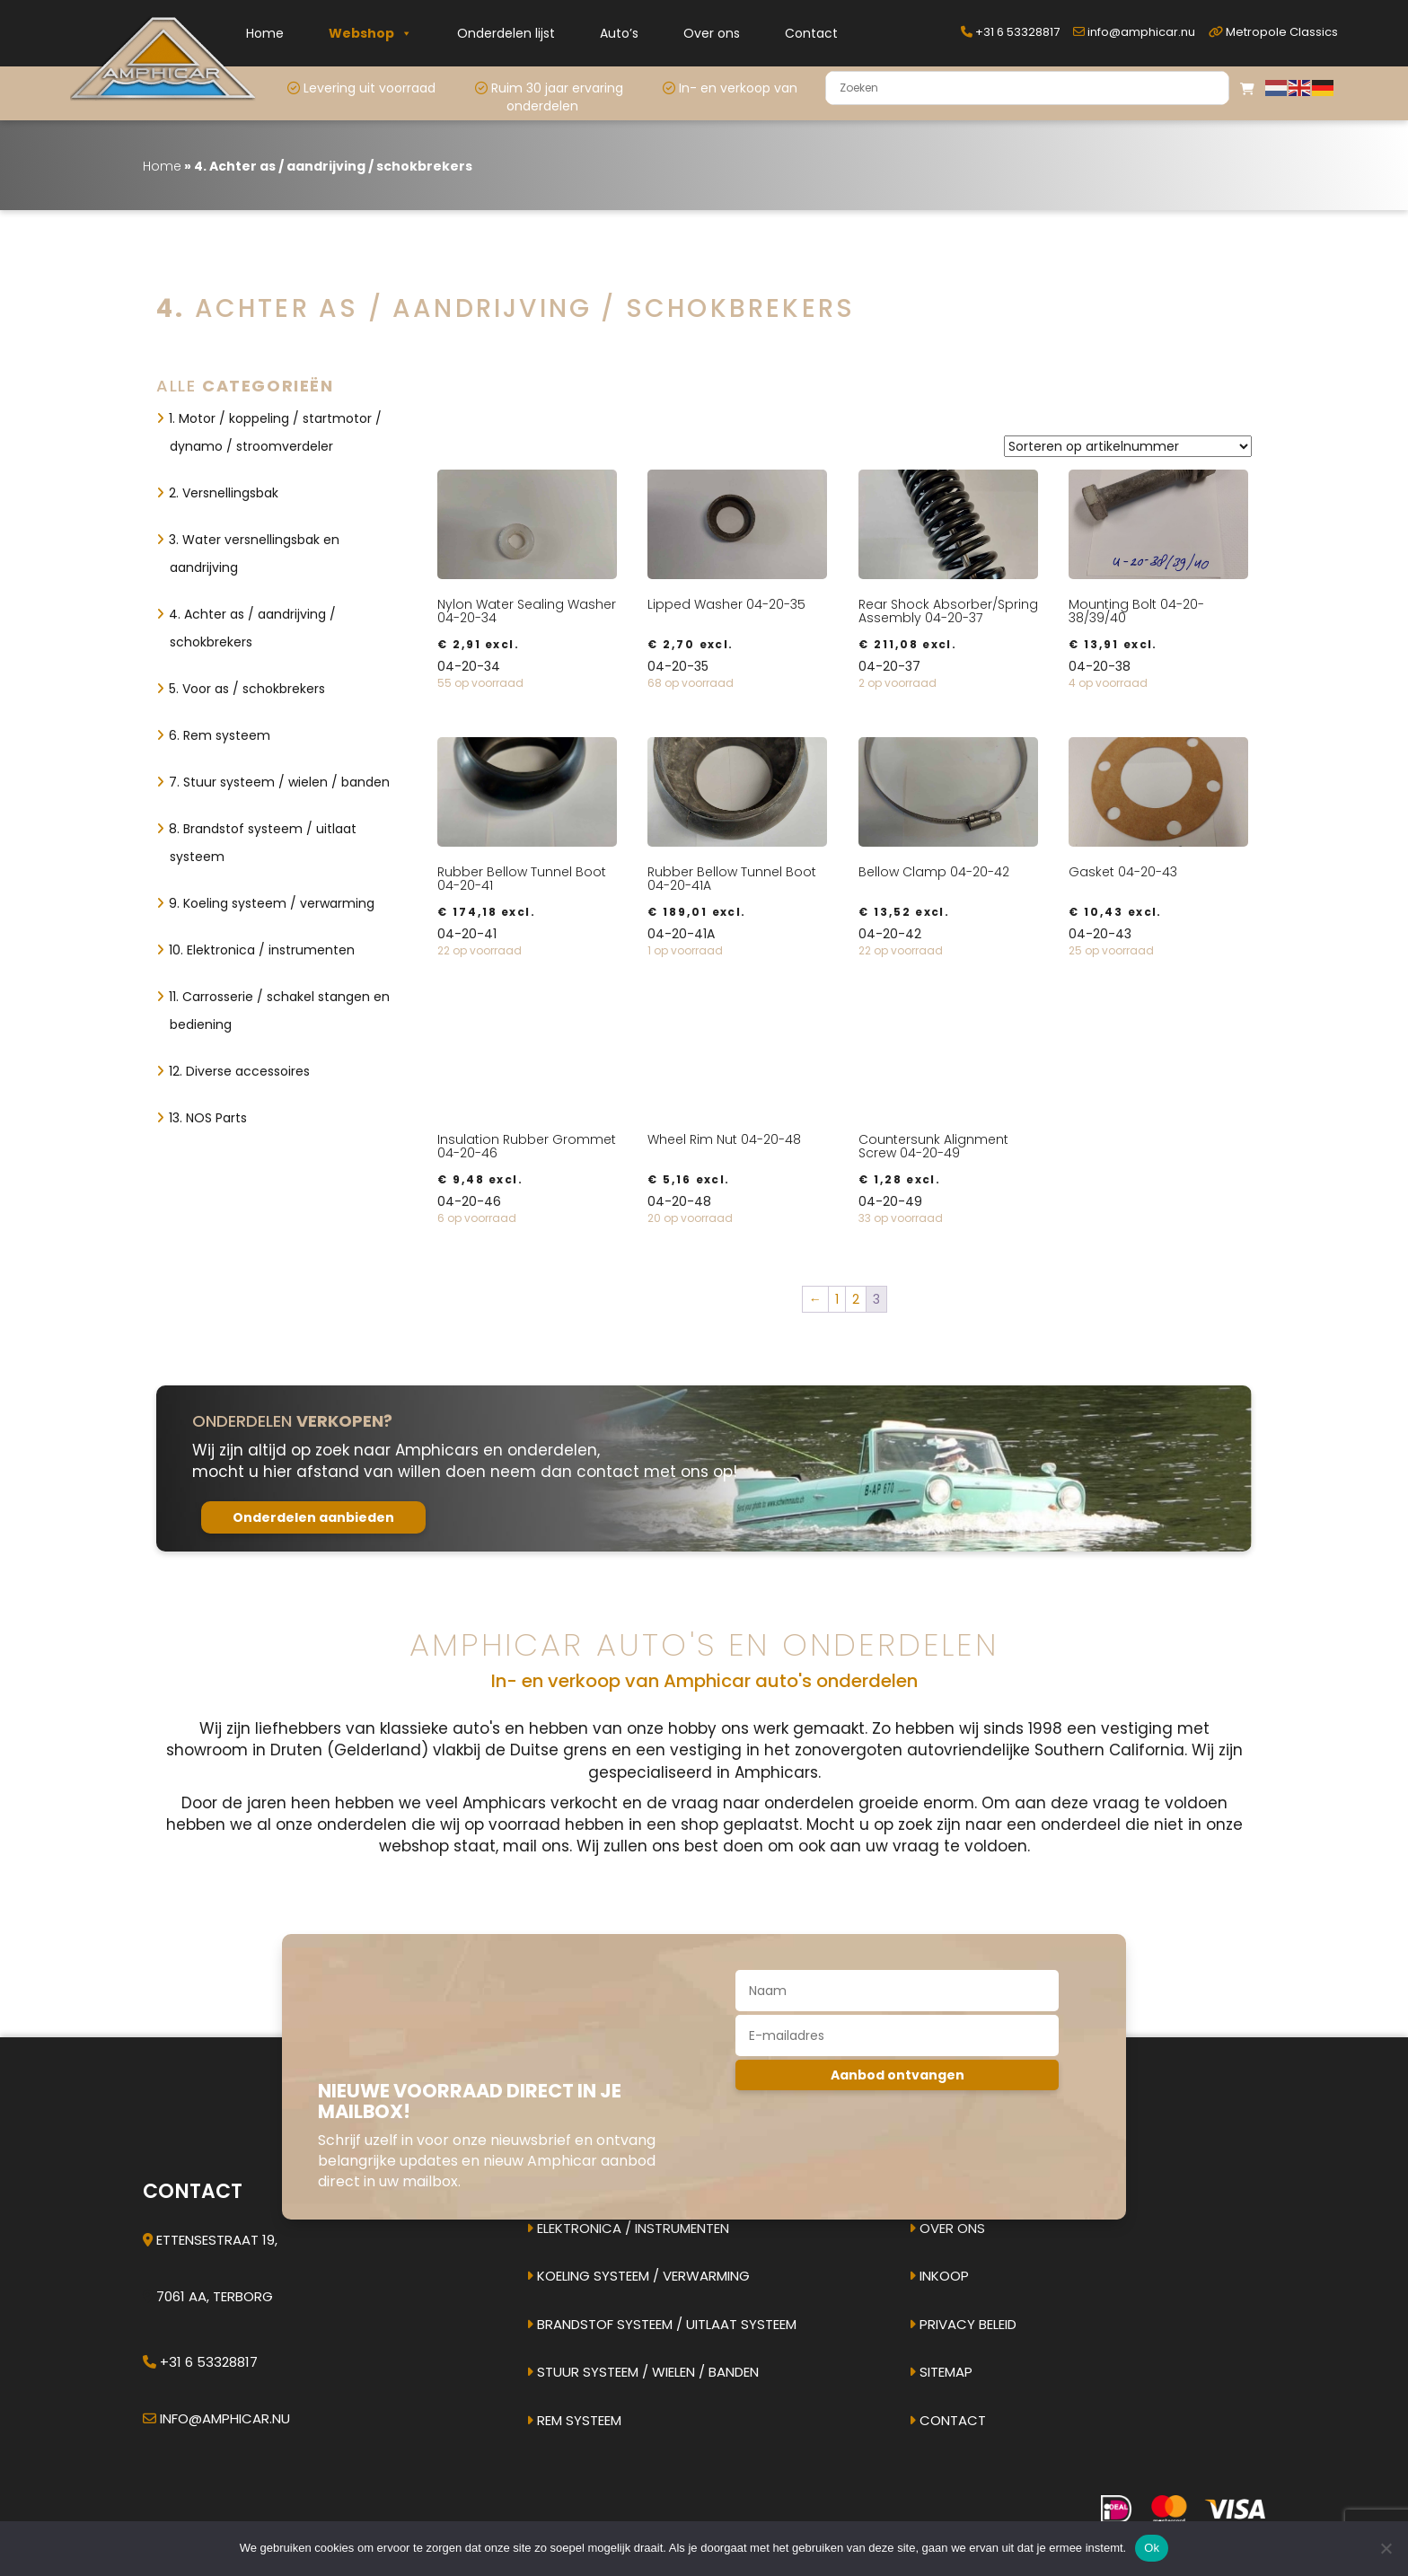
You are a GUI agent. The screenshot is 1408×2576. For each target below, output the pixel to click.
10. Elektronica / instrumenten (262, 950)
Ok (1151, 2547)
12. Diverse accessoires (239, 1071)
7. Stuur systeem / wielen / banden (279, 782)
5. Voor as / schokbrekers (247, 689)
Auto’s (619, 33)
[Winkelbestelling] (1128, 446)
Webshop (370, 33)
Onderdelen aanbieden (313, 1517)
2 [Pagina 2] (855, 1299)
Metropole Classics (1273, 31)
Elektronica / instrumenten (627, 2228)
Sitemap (940, 2371)
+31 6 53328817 (1010, 31)
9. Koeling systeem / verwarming (271, 903)
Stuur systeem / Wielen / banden (642, 2371)
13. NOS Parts (208, 1118)
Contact (811, 33)
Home (265, 33)
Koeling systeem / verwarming (638, 2275)
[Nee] (1386, 2548)
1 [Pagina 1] (837, 1299)
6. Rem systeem (219, 735)
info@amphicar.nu (1134, 31)
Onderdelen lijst (506, 33)
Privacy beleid (962, 2324)
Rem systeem (573, 2420)
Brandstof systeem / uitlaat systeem (661, 2324)
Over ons (711, 33)
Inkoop (939, 2275)
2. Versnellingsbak (223, 493)
